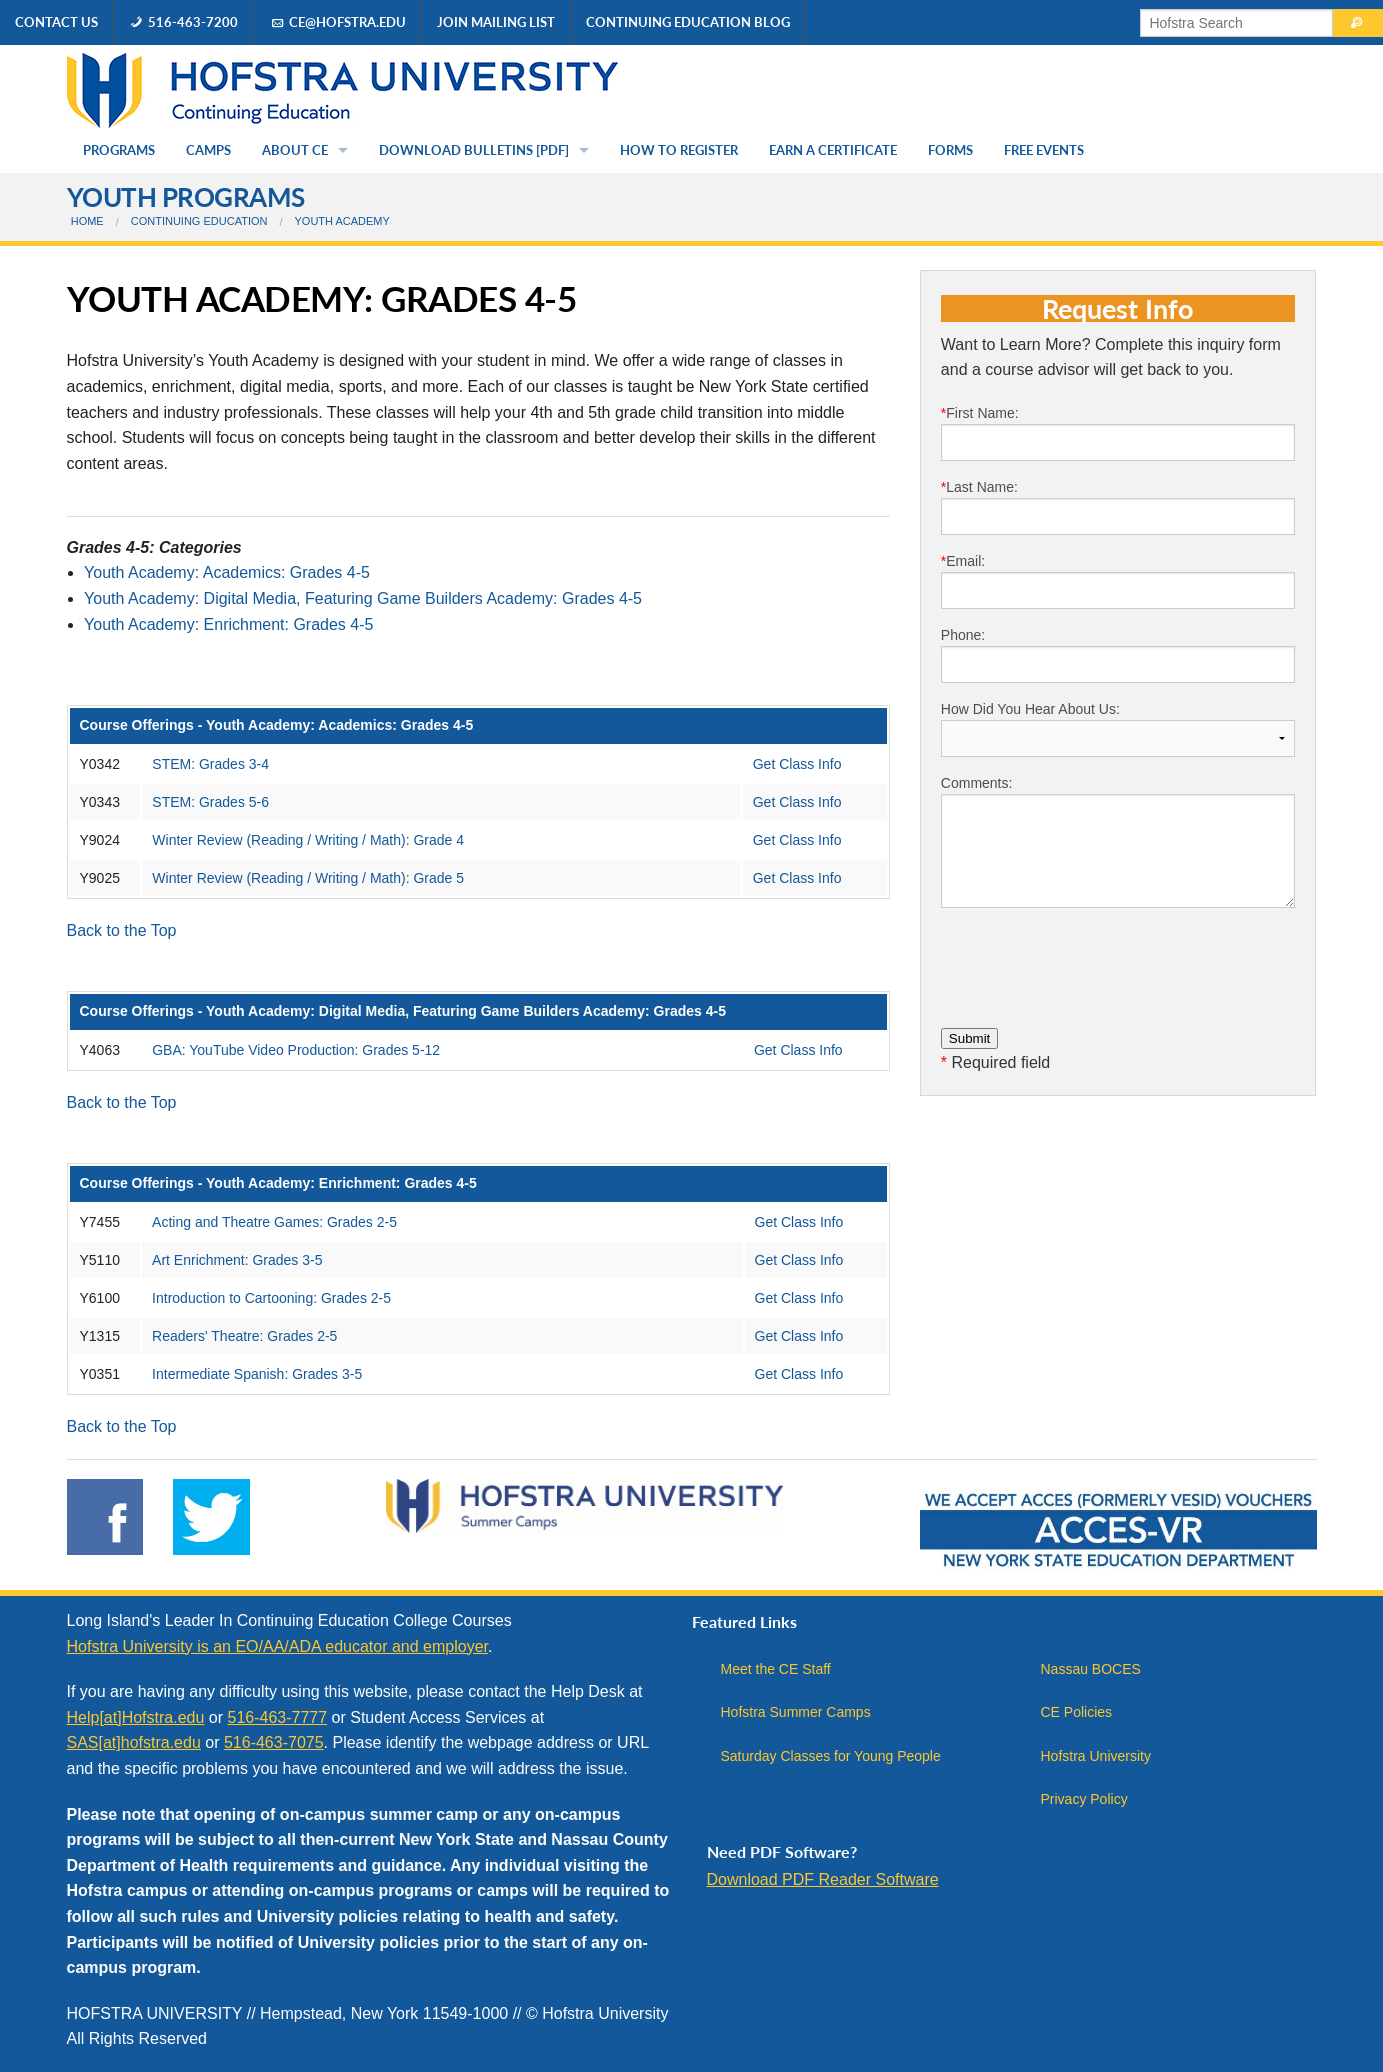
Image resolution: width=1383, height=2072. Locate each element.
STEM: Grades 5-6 (210, 802)
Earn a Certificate (833, 150)
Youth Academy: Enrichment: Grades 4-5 (228, 624)
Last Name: (1118, 507)
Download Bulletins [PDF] (474, 150)
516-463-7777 (277, 1717)
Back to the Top (122, 930)
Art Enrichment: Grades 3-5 (237, 1260)
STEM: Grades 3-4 (210, 764)
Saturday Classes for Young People (831, 1756)
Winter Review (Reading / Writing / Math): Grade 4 (308, 840)
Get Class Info (797, 764)
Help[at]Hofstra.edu (136, 1717)
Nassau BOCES (1091, 1669)
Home (87, 221)
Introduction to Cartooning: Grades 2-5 (271, 1298)
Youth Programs (186, 197)
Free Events (1044, 150)
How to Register (679, 150)
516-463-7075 (274, 1742)
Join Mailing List (496, 22)
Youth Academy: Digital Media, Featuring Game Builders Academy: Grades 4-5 (363, 598)
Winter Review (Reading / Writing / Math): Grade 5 (308, 878)
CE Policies (1077, 1712)
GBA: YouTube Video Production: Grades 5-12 (296, 1050)
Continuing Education (199, 221)
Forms (950, 150)
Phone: (1118, 655)
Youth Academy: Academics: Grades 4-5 (227, 572)
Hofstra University (1096, 1756)
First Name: (1118, 433)
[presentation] (1093, 963)
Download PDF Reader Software (823, 1879)
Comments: (1118, 841)
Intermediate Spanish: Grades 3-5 (257, 1374)
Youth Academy (342, 221)
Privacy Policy (1084, 1799)
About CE (295, 150)
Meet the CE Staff (776, 1669)
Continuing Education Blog (688, 22)
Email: (1118, 581)
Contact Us (56, 22)
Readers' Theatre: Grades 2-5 (244, 1336)
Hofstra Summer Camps (796, 1712)
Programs (119, 150)
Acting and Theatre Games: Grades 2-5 (274, 1222)
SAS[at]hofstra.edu (134, 1742)
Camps (208, 150)
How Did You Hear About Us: (1118, 729)
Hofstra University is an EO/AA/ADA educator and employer (278, 1646)
